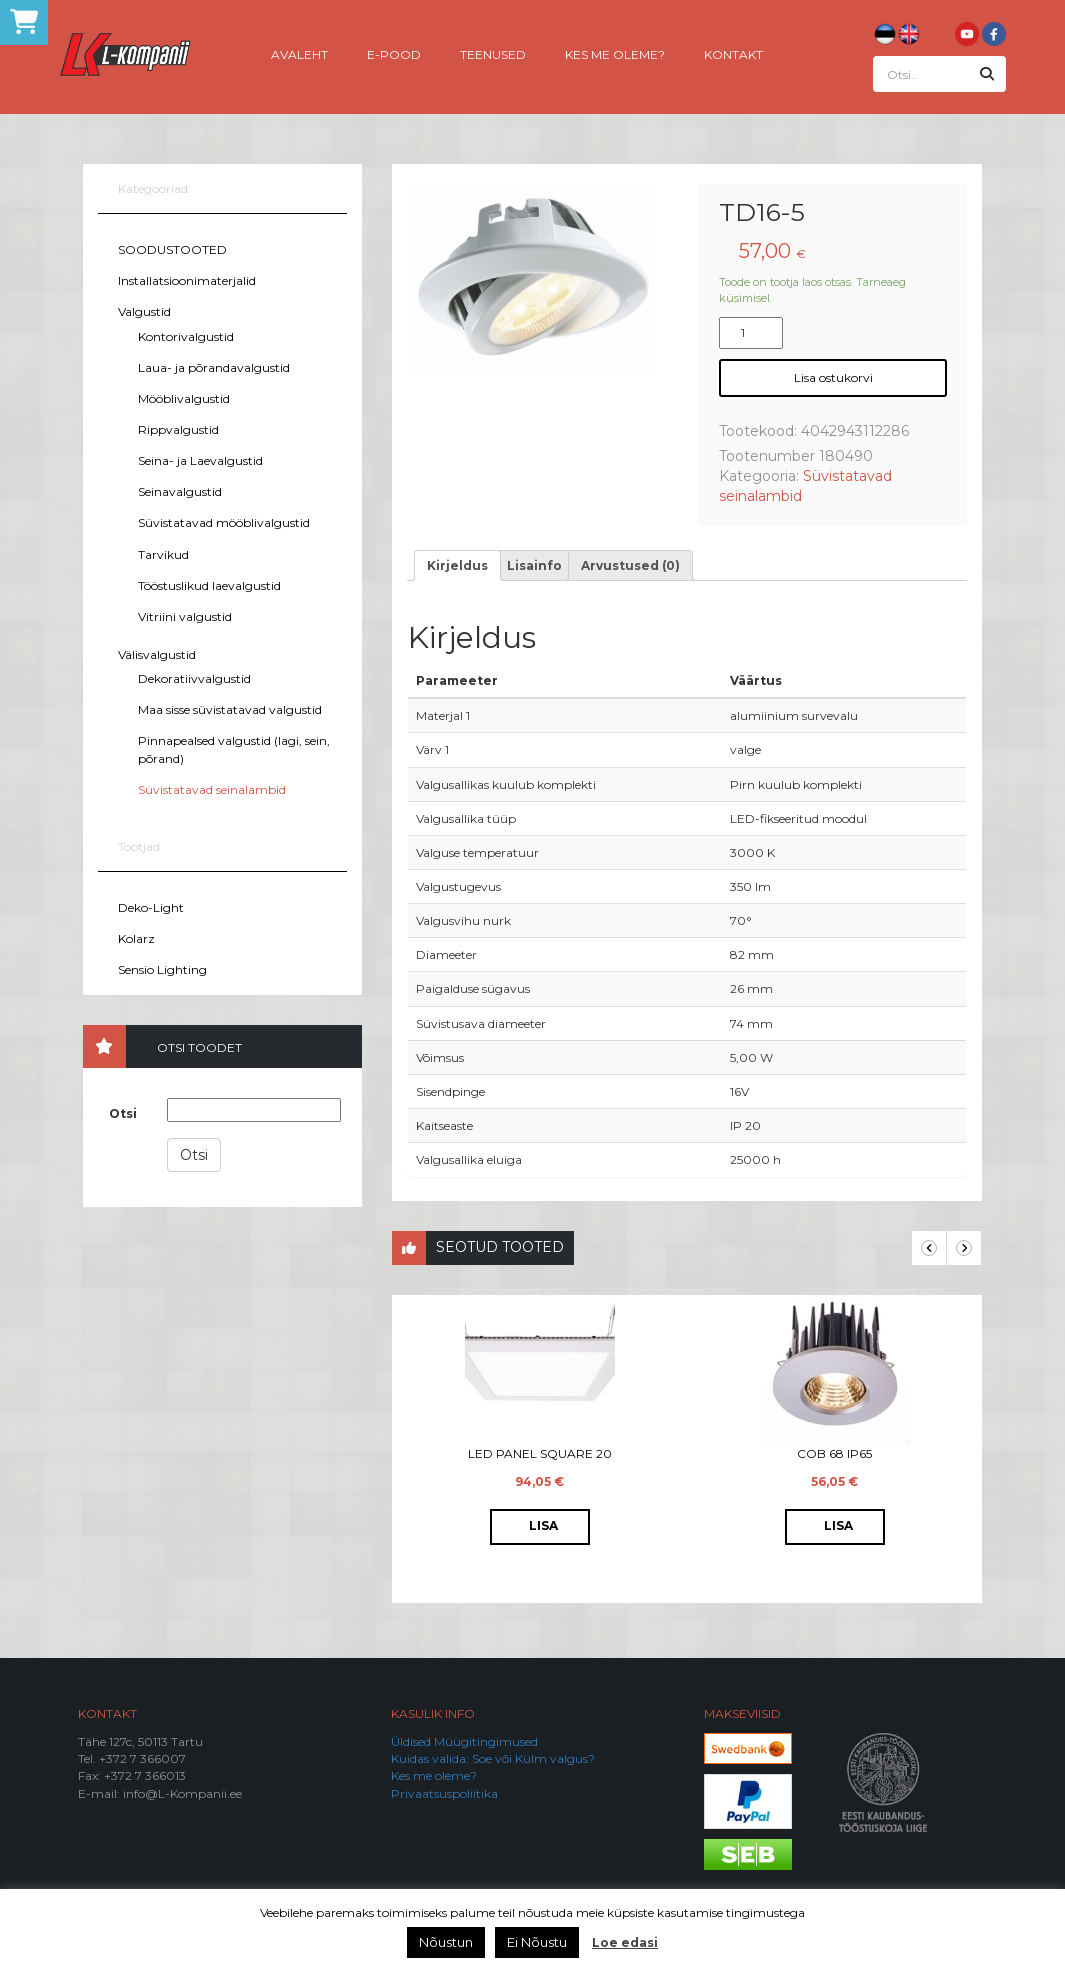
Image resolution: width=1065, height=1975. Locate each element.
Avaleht (299, 53)
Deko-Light (151, 907)
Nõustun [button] (446, 1942)
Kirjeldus (457, 565)
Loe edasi (625, 1942)
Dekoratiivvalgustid (194, 678)
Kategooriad (153, 188)
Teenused (493, 53)
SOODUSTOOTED (172, 249)
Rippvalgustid (178, 429)
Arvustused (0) (630, 565)
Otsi (123, 1113)
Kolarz (136, 938)
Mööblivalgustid (184, 398)
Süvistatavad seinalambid (212, 789)
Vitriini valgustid (185, 616)
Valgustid (144, 311)
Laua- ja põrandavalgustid (214, 367)
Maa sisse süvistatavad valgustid (230, 709)
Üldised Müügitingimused (464, 1741)
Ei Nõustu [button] (537, 1942)
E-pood (394, 53)
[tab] (457, 565)
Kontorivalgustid (186, 336)
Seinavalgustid (180, 491)
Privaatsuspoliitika (444, 1793)
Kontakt (733, 53)
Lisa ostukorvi (833, 377)
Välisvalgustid (157, 654)
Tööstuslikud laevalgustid (209, 585)
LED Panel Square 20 (540, 1453)
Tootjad (139, 846)
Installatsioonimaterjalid (187, 280)
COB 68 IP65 (834, 1453)
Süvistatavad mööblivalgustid (224, 522)
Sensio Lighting (162, 969)
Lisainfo (534, 565)
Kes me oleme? (615, 53)
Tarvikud (163, 554)
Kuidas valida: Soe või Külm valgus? (493, 1758)
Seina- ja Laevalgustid (200, 460)
